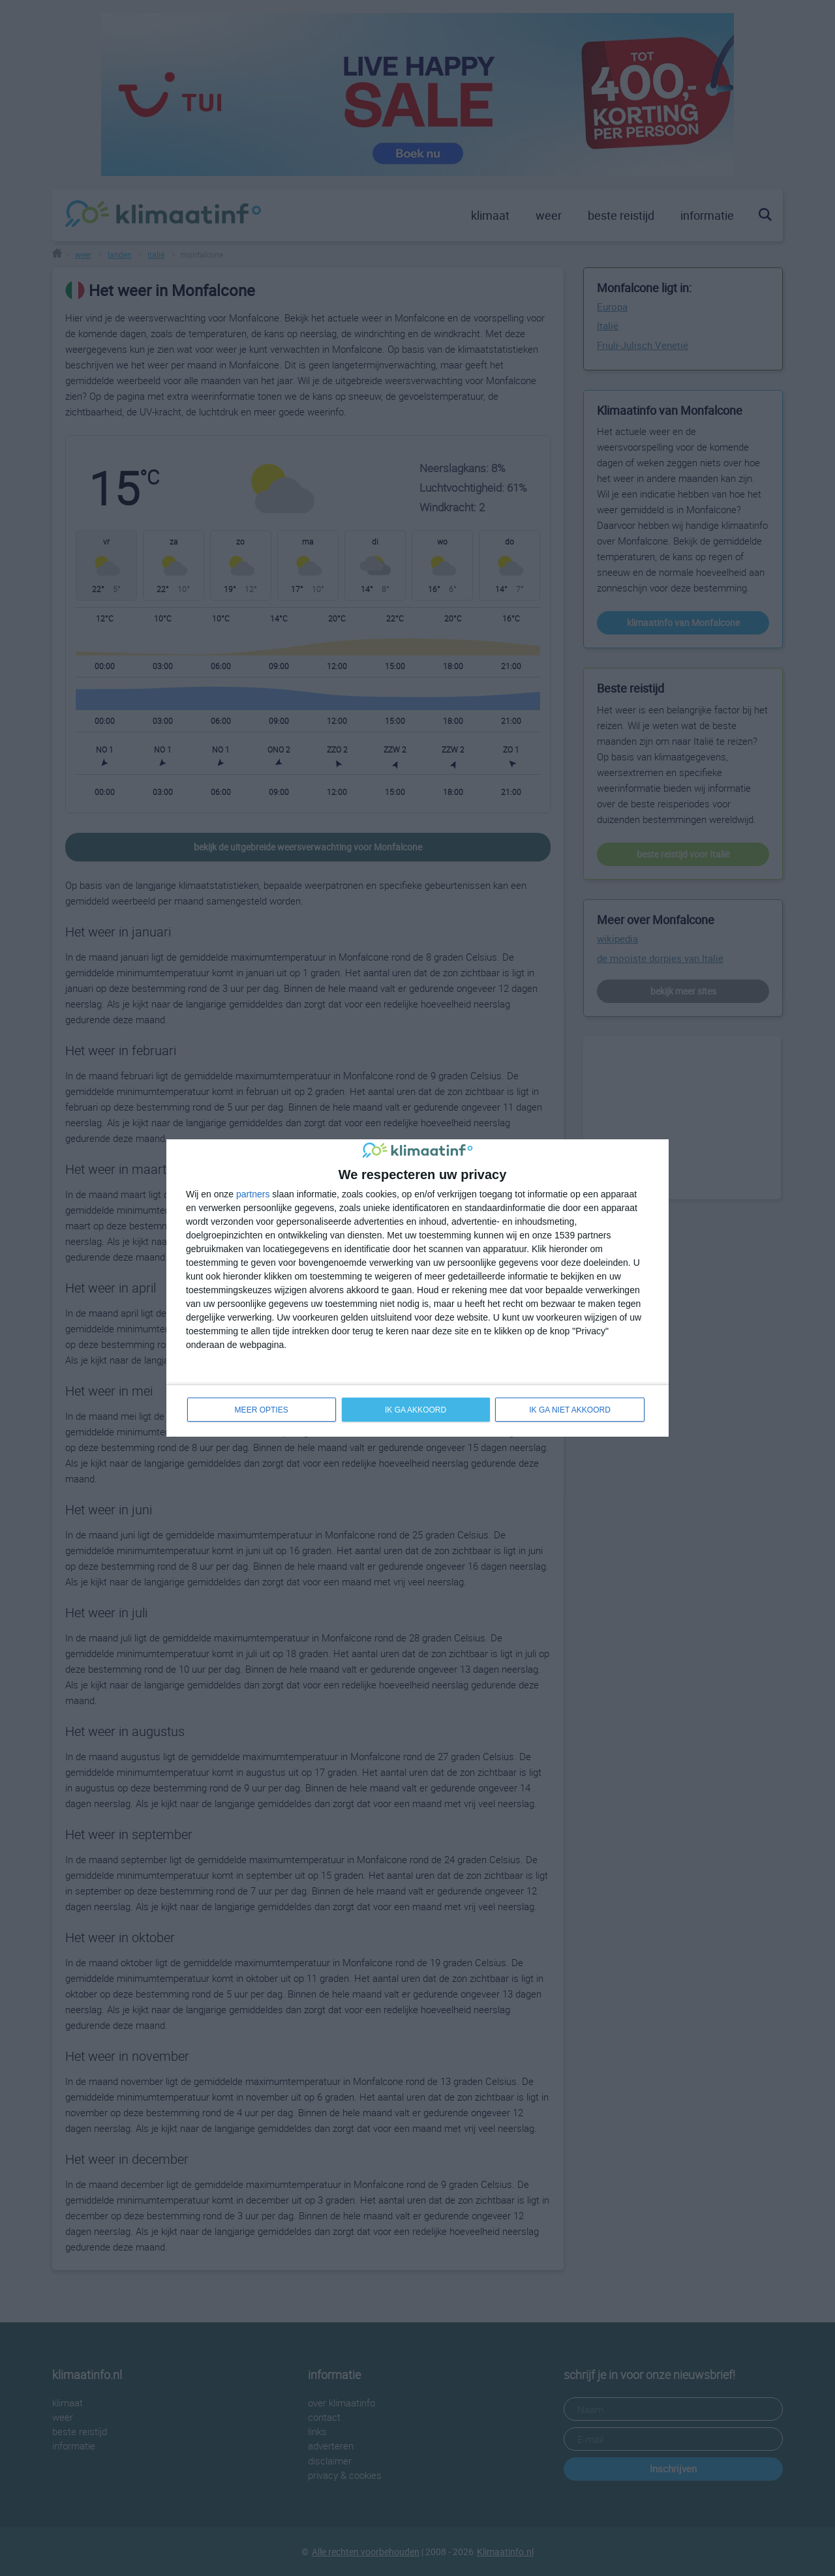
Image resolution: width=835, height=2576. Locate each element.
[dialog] (417, 1288)
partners (252, 1193)
